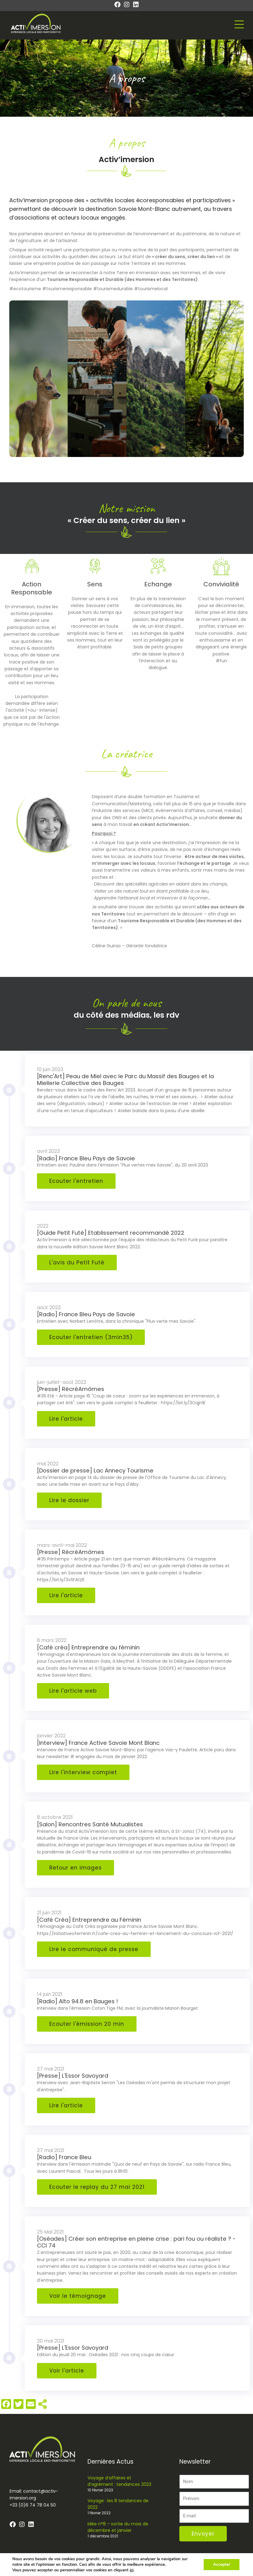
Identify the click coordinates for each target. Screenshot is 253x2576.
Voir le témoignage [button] (77, 2296)
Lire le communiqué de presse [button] (93, 1949)
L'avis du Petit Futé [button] (76, 1262)
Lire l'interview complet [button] (83, 1772)
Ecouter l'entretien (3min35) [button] (91, 1337)
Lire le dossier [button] (69, 1500)
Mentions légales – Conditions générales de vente (203, 2567)
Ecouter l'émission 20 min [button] (86, 2024)
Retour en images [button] (75, 1867)
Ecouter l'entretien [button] (76, 1181)
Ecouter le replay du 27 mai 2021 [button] (97, 2187)
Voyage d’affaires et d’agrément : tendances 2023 (119, 2481)
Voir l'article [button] (66, 2370)
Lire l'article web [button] (73, 1690)
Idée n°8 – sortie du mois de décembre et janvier (118, 2527)
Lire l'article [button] (66, 1418)
